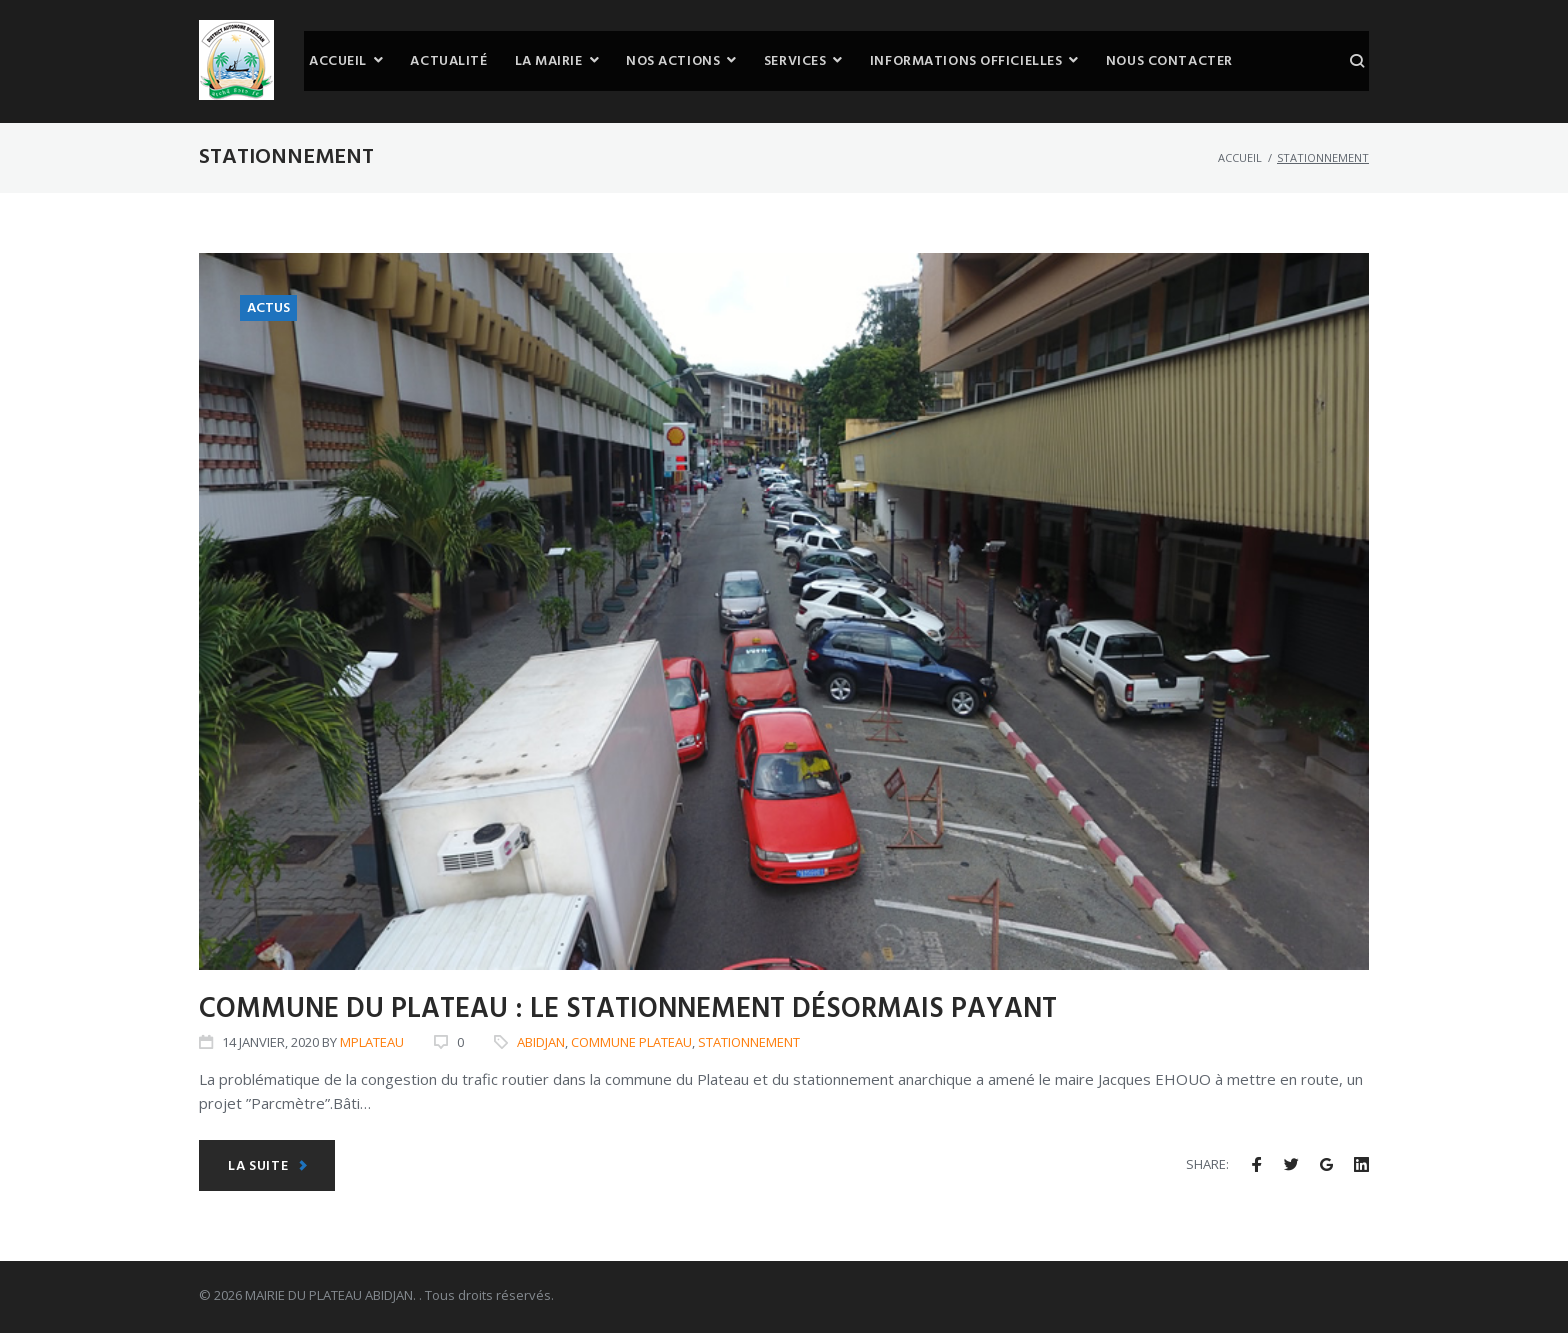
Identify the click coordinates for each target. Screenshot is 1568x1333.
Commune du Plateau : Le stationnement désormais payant (628, 1009)
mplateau (372, 1042)
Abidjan (541, 1042)
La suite (268, 1166)
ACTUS (268, 308)
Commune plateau (631, 1042)
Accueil (1240, 157)
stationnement (749, 1042)
